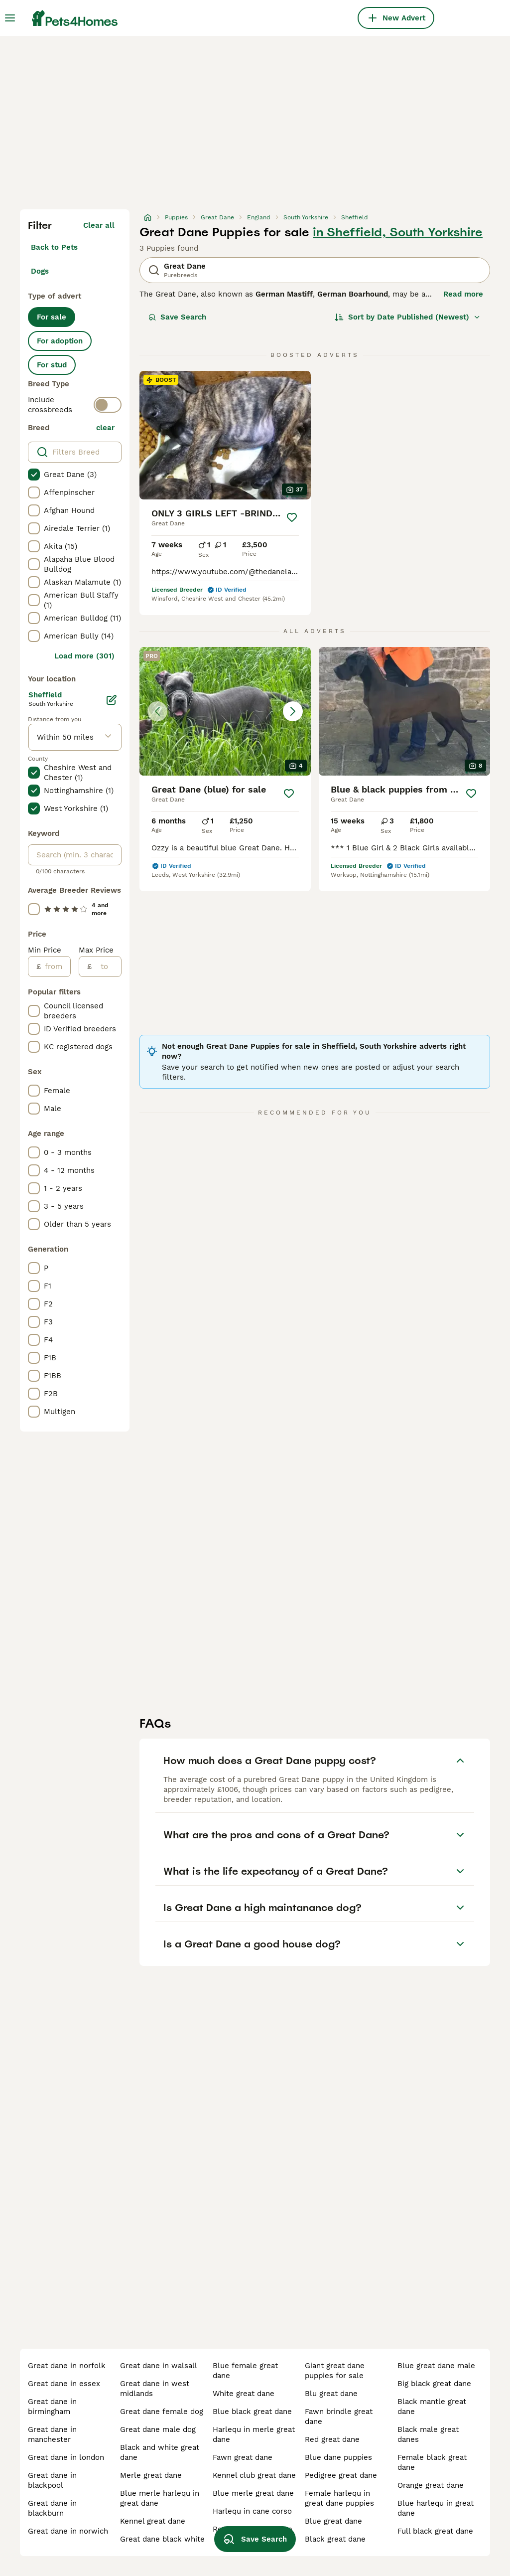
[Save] (292, 517)
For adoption (60, 340)
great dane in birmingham (52, 2406)
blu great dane (331, 2393)
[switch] (108, 405)
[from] (55, 966)
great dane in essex (64, 2383)
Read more (463, 294)
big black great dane (434, 2383)
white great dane (243, 2393)
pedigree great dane (341, 2475)
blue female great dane (245, 2370)
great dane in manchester (52, 2434)
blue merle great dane (253, 2493)
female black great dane (432, 2462)
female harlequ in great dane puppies (339, 2498)
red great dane (332, 2439)
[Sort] (407, 317)
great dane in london (66, 2457)
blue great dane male (436, 2365)
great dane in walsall (158, 2365)
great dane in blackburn (52, 2508)
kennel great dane (152, 2521)
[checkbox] (34, 474)
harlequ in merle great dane (254, 2434)
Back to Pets (54, 247)
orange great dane (430, 2485)
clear (105, 427)
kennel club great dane (254, 2475)
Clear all (99, 225)
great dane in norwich (68, 2531)
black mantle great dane (431, 2406)
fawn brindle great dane (339, 2416)
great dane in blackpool (52, 2480)
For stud (52, 364)
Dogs (40, 271)
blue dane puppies (338, 2457)
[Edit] (112, 700)
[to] (106, 966)
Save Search (177, 317)
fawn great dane (242, 2457)
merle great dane (151, 2475)
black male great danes (428, 2434)
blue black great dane (252, 2411)
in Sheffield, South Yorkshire (398, 232)
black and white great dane (159, 2452)
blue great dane (333, 2521)
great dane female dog (161, 2411)
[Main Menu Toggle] (10, 18)
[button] (225, 711)
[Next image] (293, 711)
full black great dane (435, 2531)
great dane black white (162, 2539)
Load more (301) (84, 655)
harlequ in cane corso (252, 2511)
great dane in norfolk (67, 2365)
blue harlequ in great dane (435, 2508)
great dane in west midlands (154, 2388)
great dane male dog (158, 2429)
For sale (51, 317)
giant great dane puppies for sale (335, 2370)
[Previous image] (157, 711)
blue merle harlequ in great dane (159, 2498)
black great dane (335, 2539)
